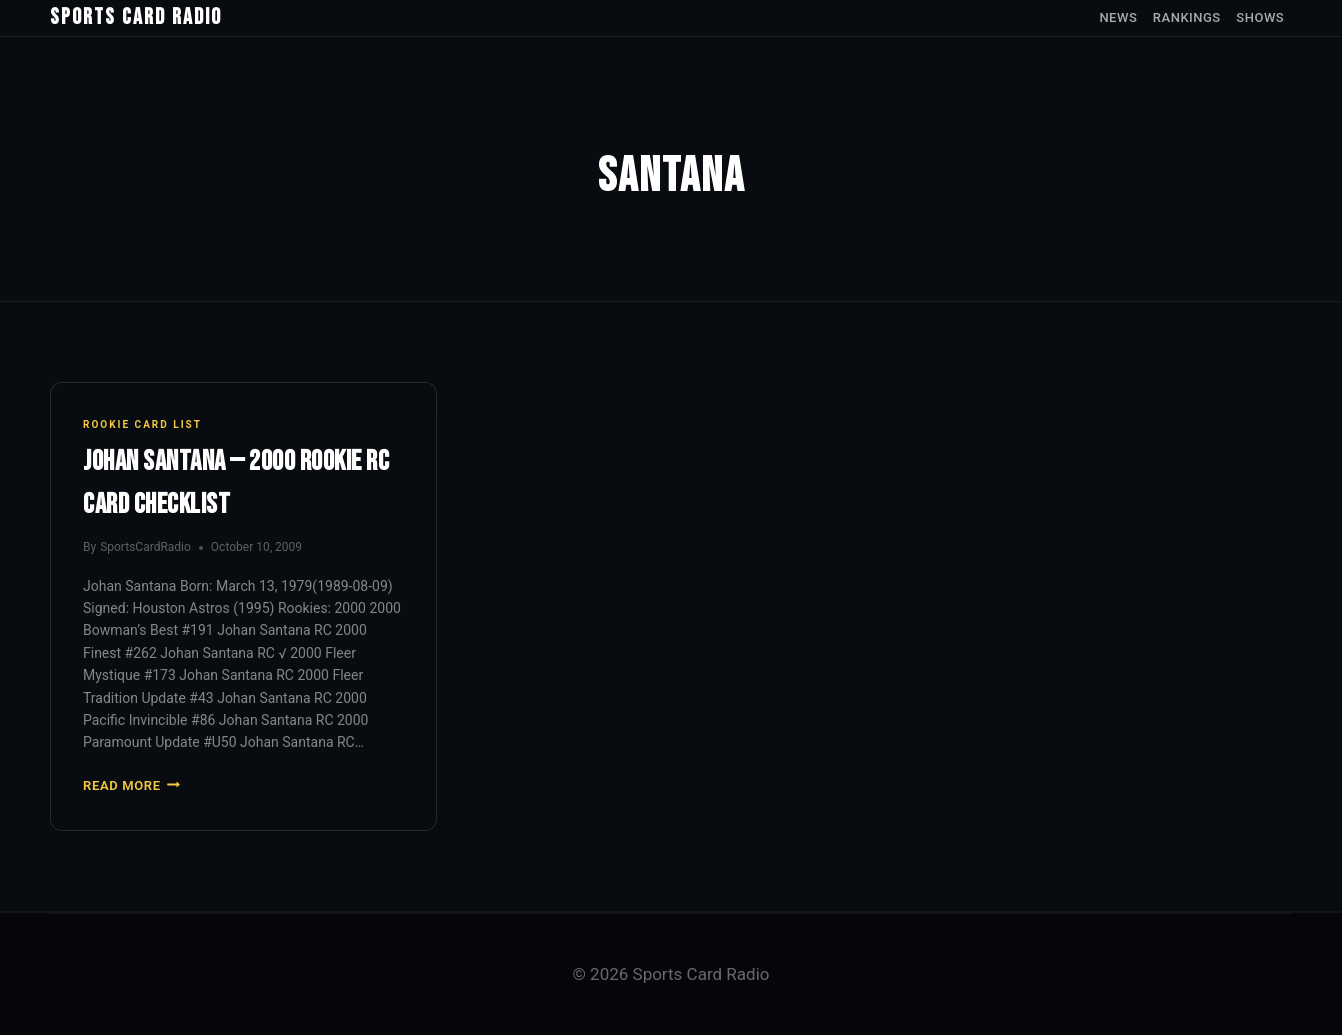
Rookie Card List (142, 424)
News (1118, 17)
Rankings (1187, 17)
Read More (131, 785)
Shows (1260, 17)
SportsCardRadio (145, 547)
